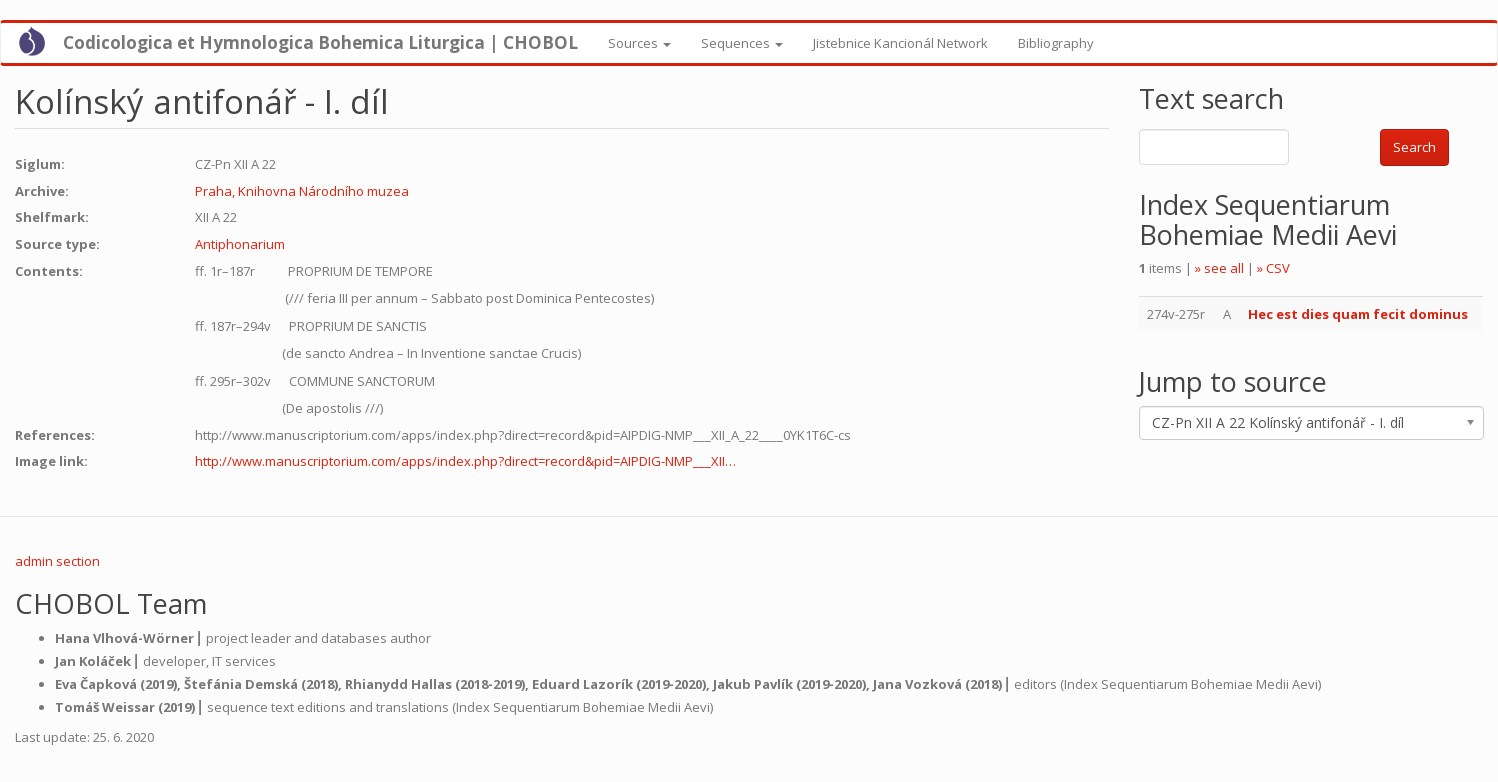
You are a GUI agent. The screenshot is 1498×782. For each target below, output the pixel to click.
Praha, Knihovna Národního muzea (302, 191)
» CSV (1273, 268)
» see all (1219, 268)
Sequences (742, 43)
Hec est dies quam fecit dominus (1358, 314)
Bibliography (1056, 43)
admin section (57, 561)
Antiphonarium (240, 244)
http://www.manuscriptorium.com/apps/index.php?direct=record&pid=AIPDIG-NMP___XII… (465, 461)
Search (1414, 147)
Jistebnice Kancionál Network (900, 43)
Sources (639, 43)
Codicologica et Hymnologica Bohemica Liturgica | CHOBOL (320, 42)
